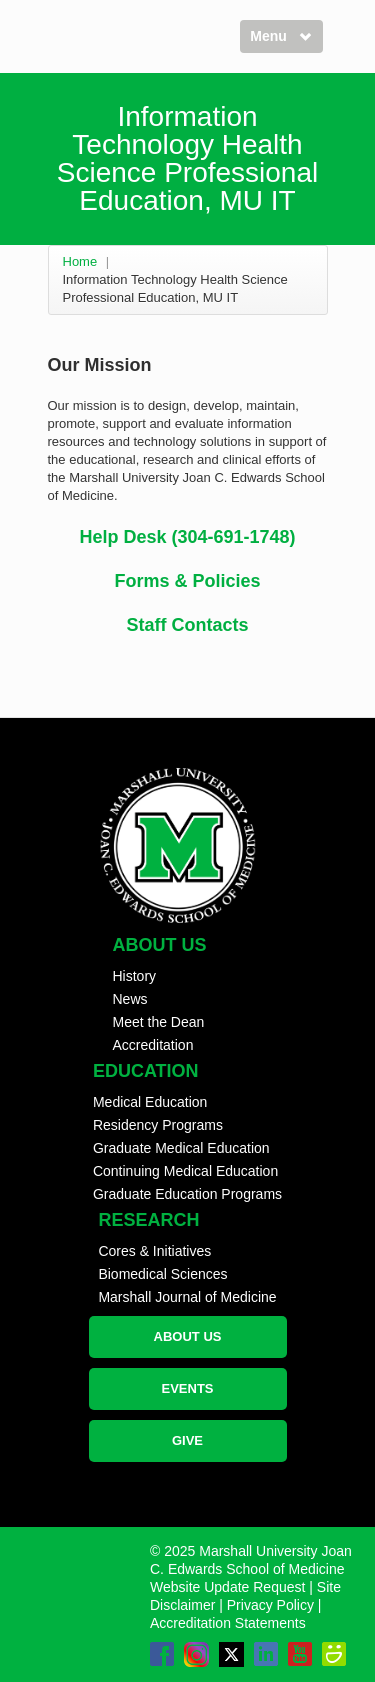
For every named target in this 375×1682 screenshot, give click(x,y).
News (130, 999)
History (135, 976)
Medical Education (150, 1102)
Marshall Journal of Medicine (187, 1297)
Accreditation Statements (228, 1623)
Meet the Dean (159, 1022)
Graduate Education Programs (187, 1194)
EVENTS (187, 1388)
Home (80, 261)
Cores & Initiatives (154, 1251)
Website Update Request (227, 1587)
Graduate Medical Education (181, 1148)
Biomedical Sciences (162, 1274)
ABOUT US (188, 1336)
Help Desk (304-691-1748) (187, 537)
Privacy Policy (270, 1605)
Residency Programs (158, 1125)
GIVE (187, 1440)
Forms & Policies (187, 581)
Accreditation (153, 1045)
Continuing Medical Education (185, 1171)
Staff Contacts (187, 625)
